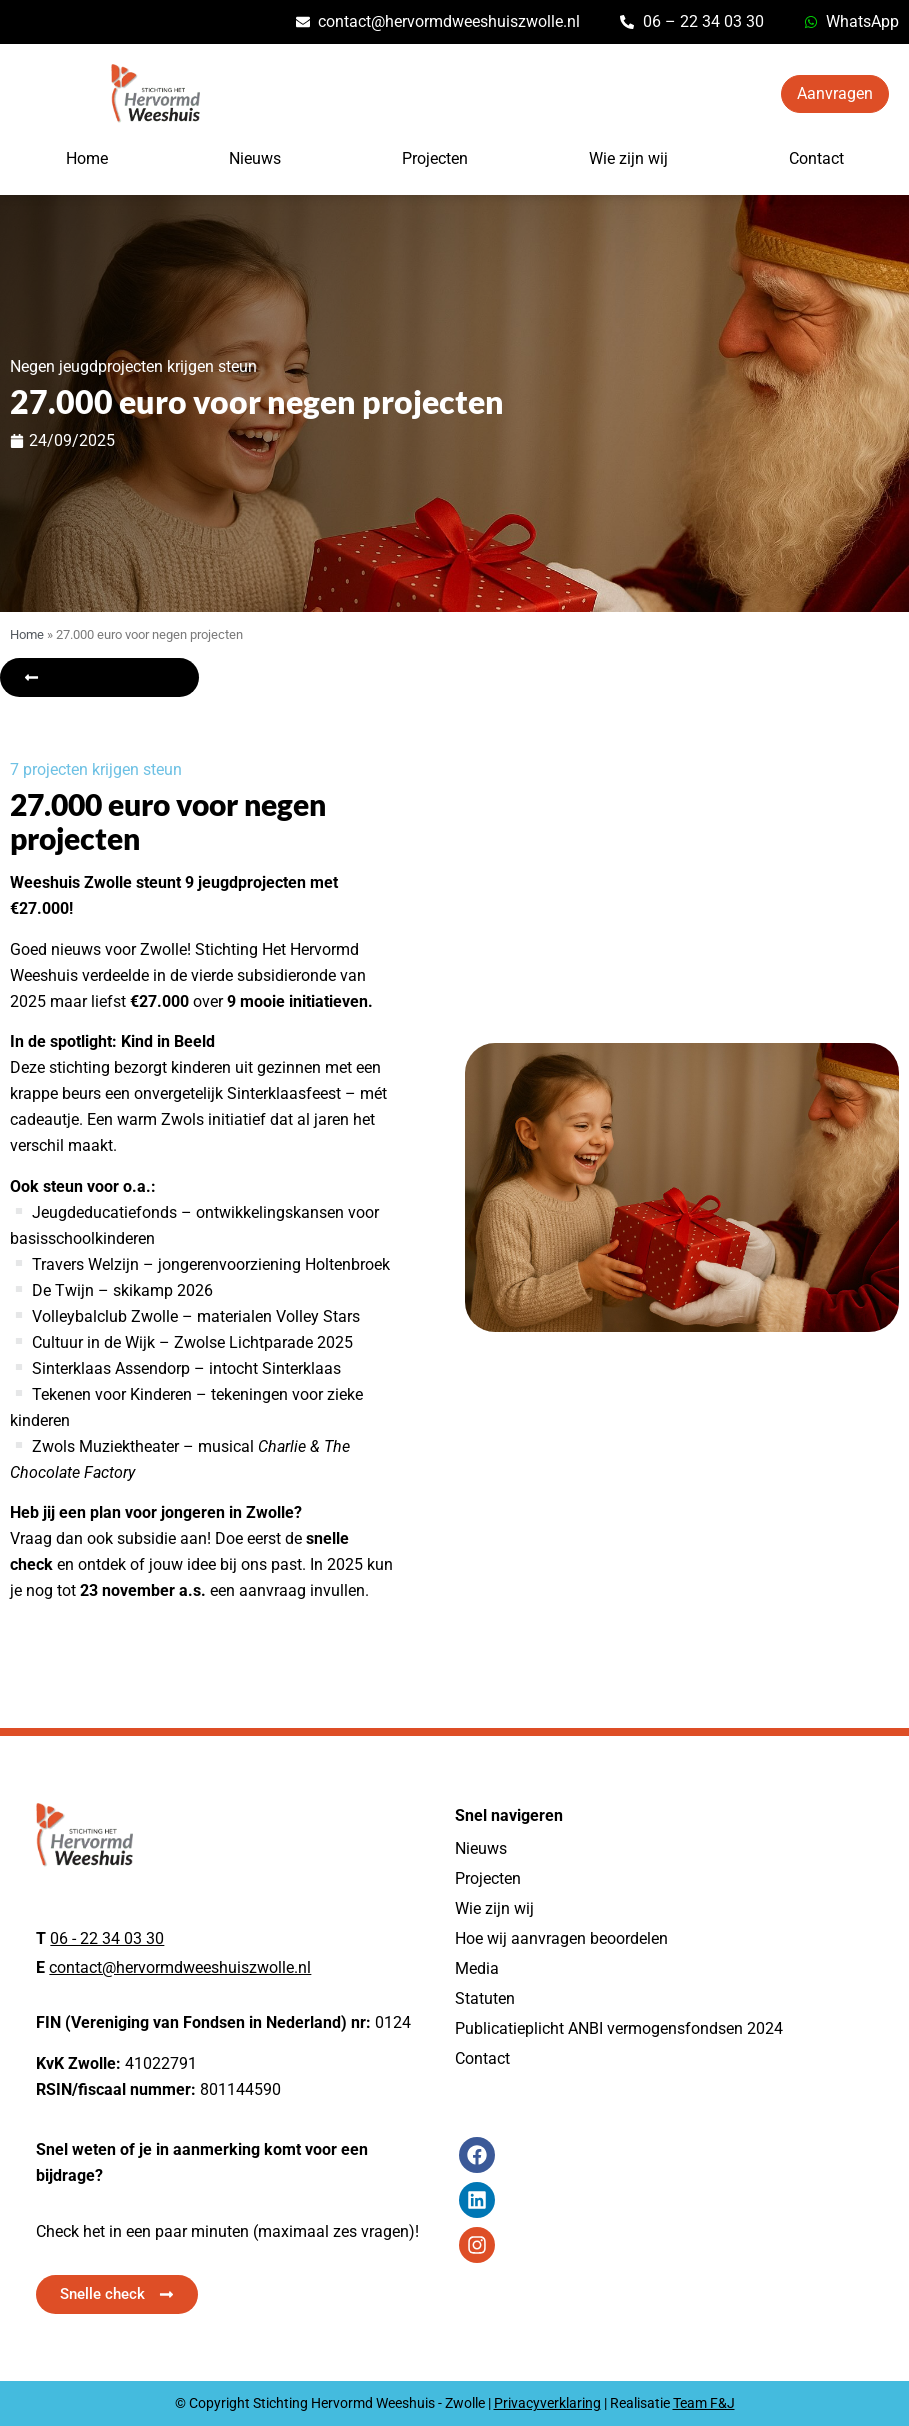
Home (87, 158)
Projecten (435, 158)
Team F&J (704, 2403)
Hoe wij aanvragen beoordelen (561, 1938)
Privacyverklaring (547, 2403)
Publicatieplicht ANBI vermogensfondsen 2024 (619, 2028)
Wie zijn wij (628, 158)
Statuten (485, 1998)
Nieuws (255, 158)
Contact (816, 158)
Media (477, 1968)
